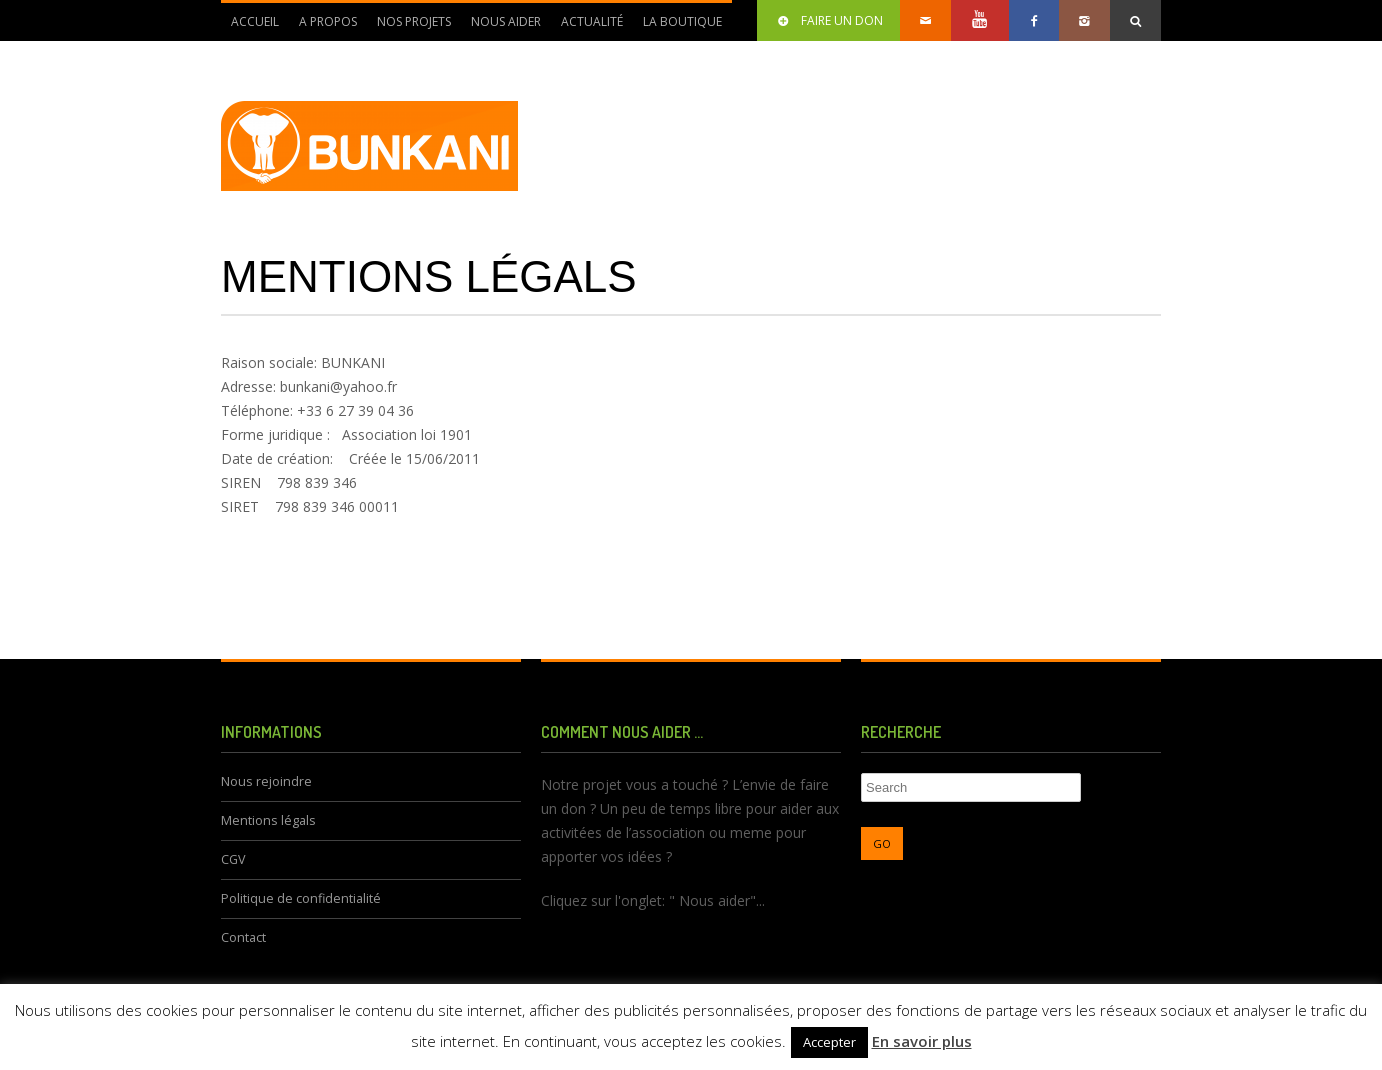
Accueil (255, 21)
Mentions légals (268, 820)
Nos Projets (409, 27)
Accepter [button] (829, 1042)
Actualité (587, 27)
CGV (233, 859)
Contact (243, 937)
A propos (323, 27)
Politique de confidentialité (301, 898)
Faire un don (828, 20)
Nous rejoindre (266, 781)
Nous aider (501, 27)
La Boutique (682, 21)
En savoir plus (922, 1041)
